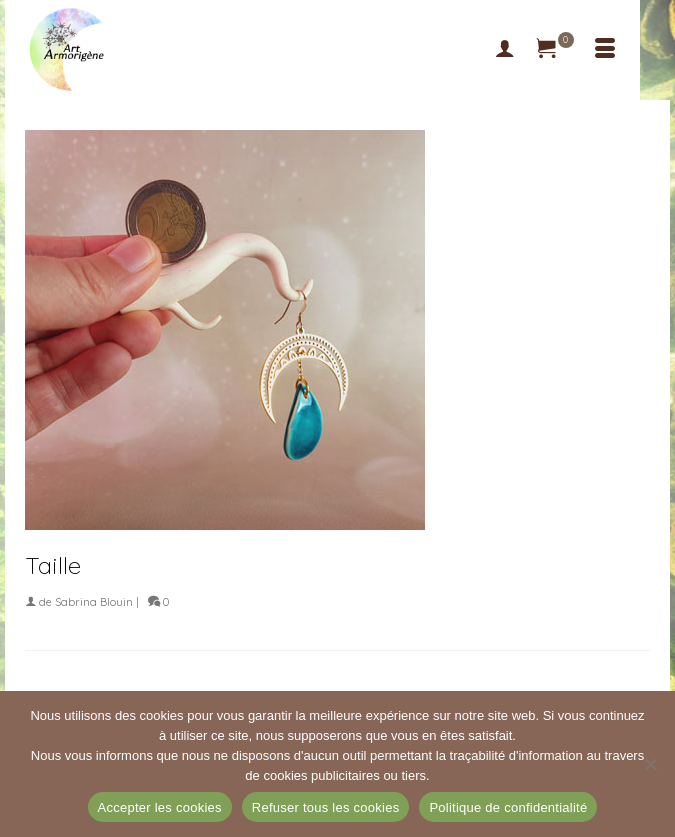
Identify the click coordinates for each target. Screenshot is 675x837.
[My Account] (505, 50)
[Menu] (605, 50)
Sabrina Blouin (94, 602)
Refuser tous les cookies (326, 807)
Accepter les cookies (160, 807)
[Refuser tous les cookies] (650, 764)
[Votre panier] (555, 50)
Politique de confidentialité (508, 807)
